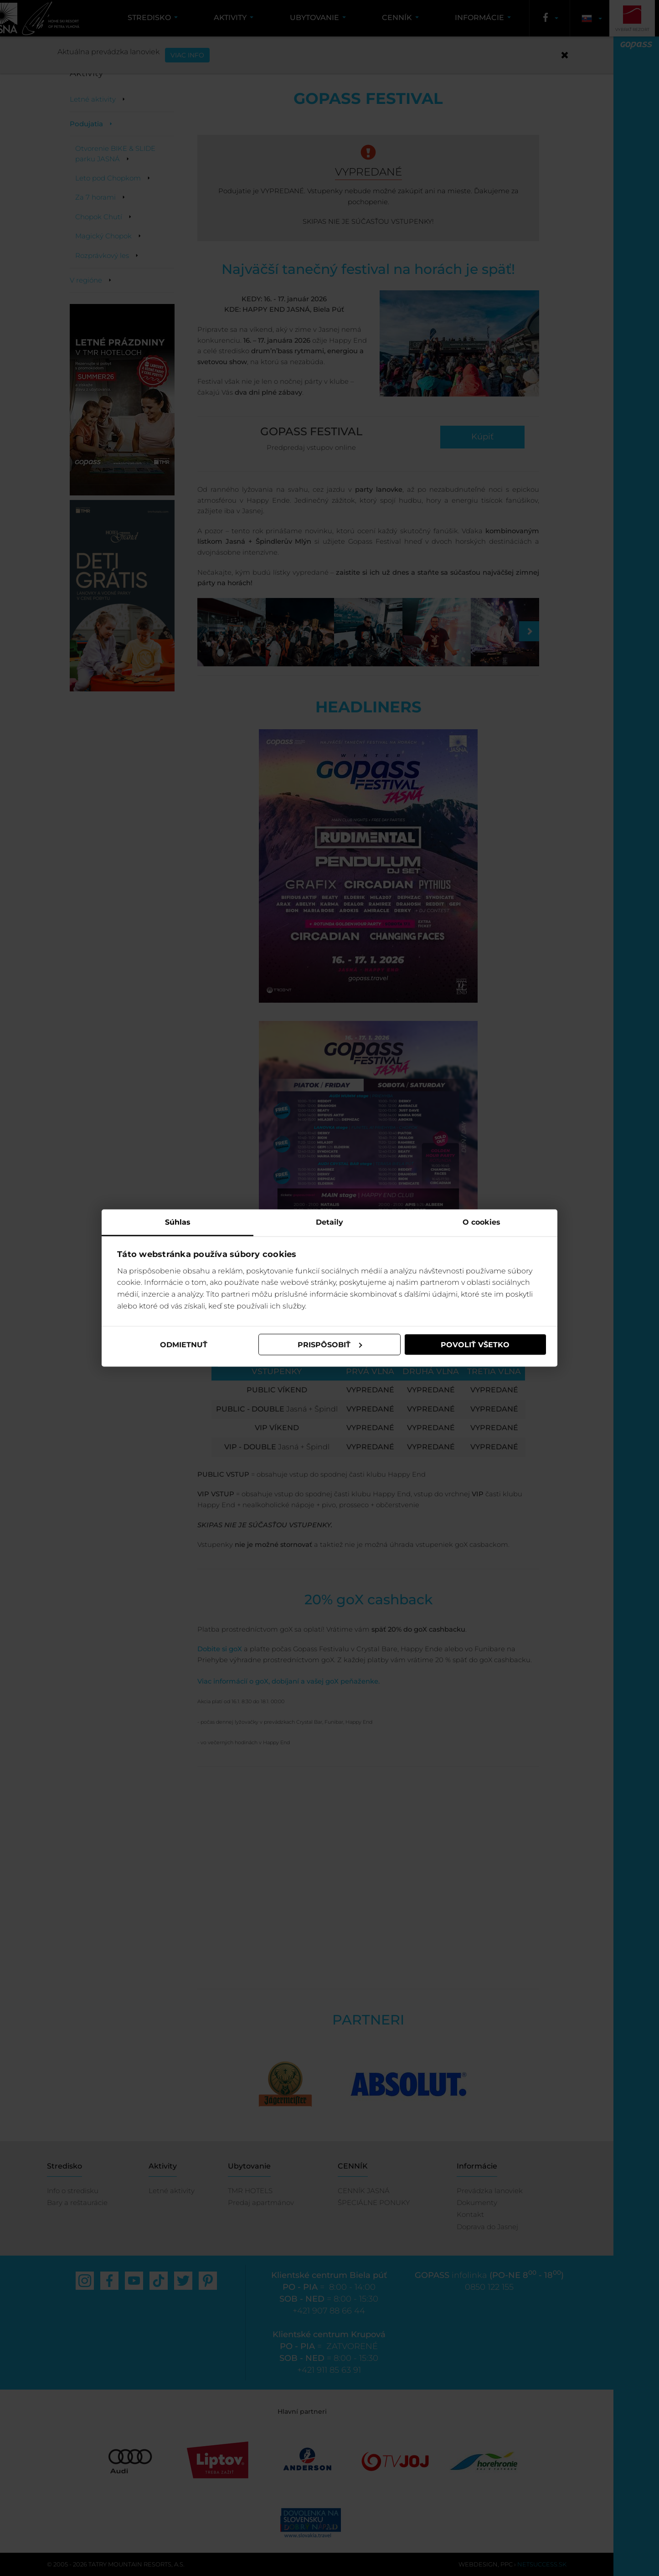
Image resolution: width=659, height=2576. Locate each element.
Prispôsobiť (330, 1344)
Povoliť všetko (475, 1344)
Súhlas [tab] (177, 1222)
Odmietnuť (183, 1344)
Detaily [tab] (329, 1222)
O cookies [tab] (481, 1222)
